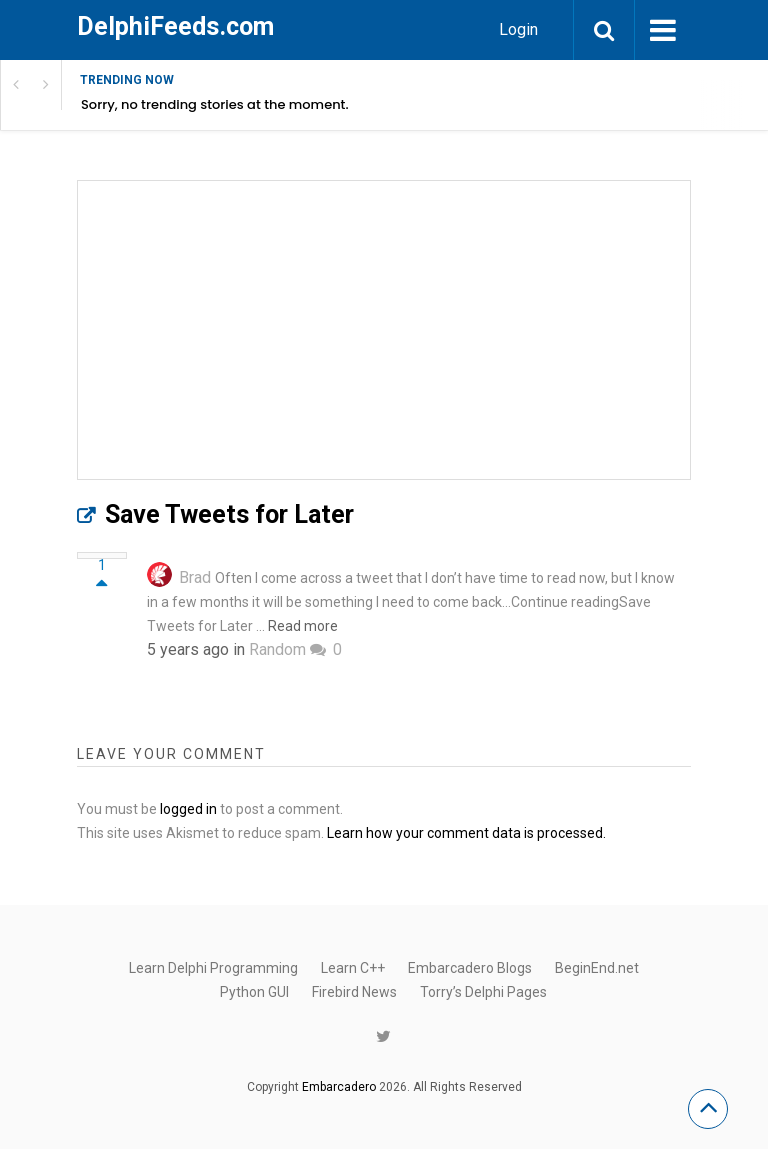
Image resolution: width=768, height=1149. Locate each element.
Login (518, 29)
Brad (195, 577)
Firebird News (354, 992)
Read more (303, 626)
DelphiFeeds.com (175, 26)
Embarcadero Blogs (470, 968)
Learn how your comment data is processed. (466, 833)
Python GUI (254, 992)
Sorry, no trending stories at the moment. (215, 104)
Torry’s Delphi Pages (483, 992)
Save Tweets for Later (229, 514)
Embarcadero (339, 1087)
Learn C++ (353, 968)
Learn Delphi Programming (213, 968)
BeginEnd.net (597, 968)
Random (277, 649)
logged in (188, 809)
